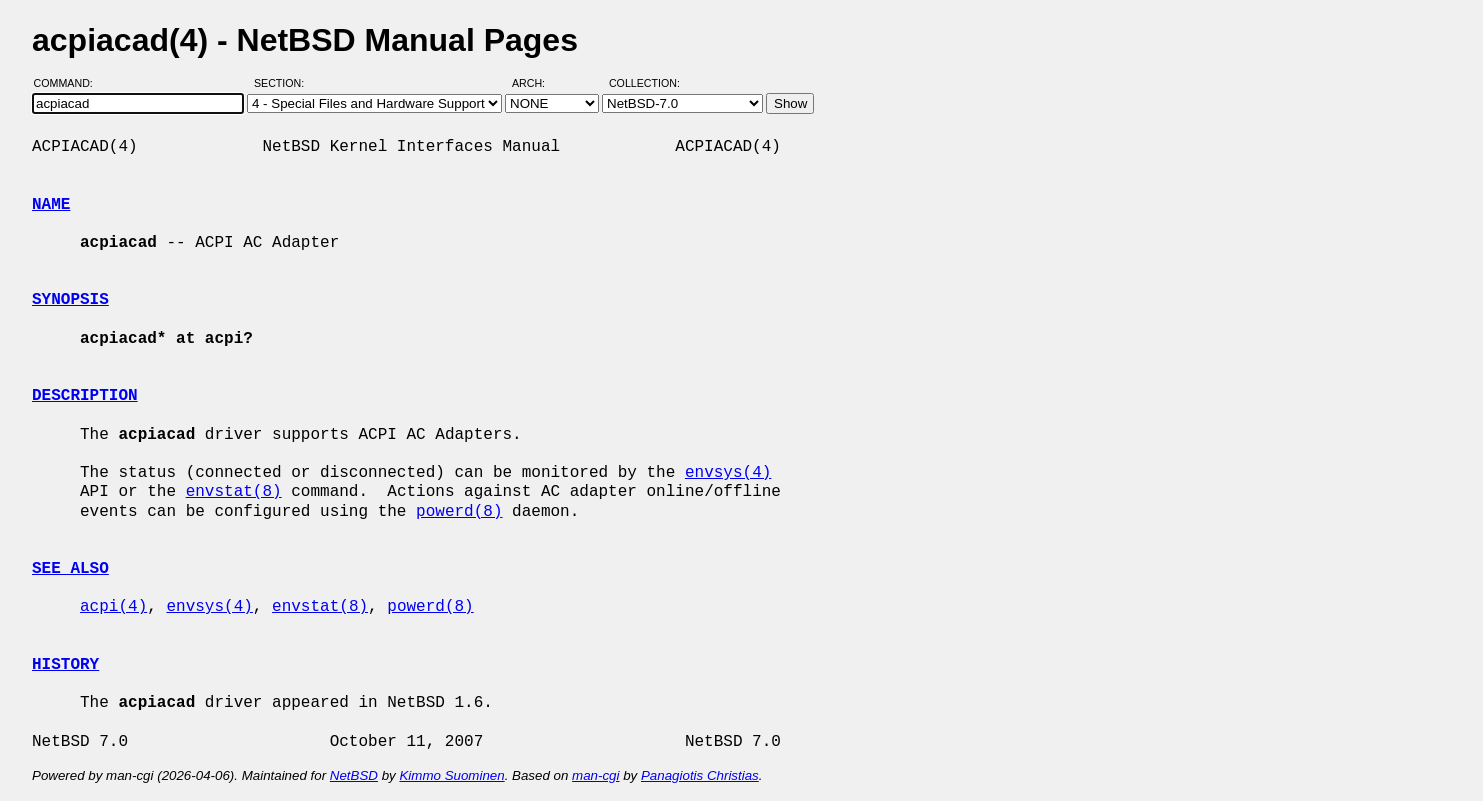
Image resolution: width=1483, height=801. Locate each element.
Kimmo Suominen (451, 775)
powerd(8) (459, 512)
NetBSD (354, 775)
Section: (283, 83)
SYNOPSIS (70, 300)
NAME (51, 205)
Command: (69, 83)
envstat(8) (234, 492)
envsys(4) (728, 473)
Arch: (537, 83)
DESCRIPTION (85, 396)
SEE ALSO (70, 569)
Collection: (644, 83)
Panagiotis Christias (700, 775)
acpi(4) (113, 607)
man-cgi (595, 775)
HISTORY (65, 665)
